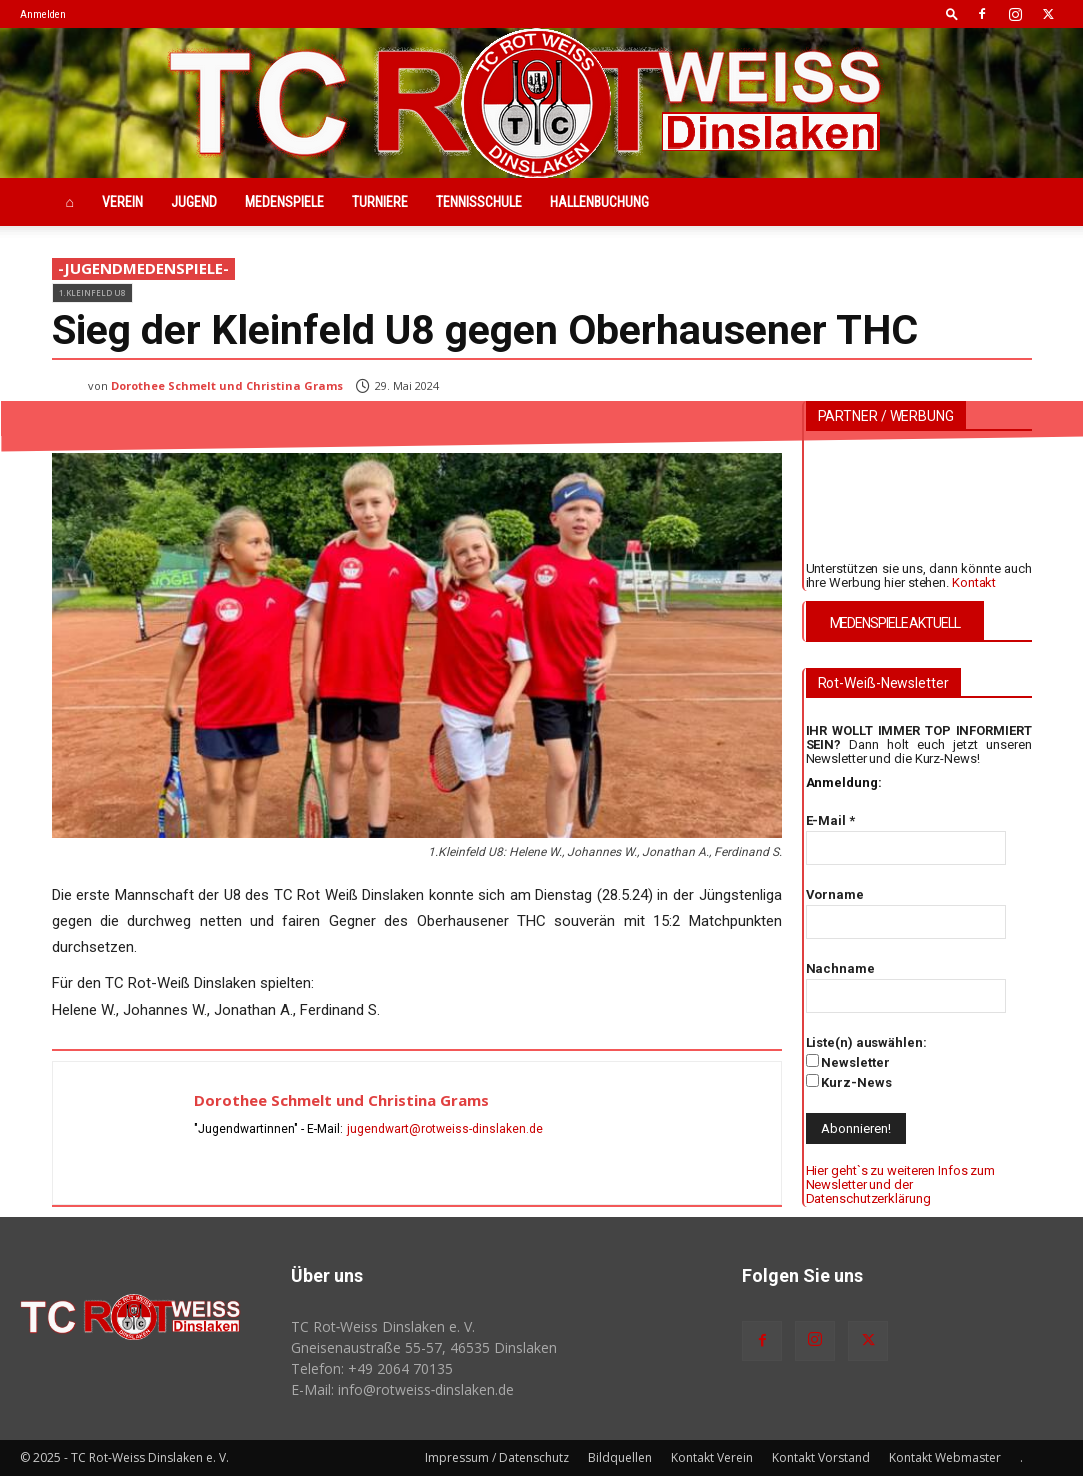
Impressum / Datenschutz (497, 1457)
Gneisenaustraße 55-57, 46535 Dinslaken (424, 1347)
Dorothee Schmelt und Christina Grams (227, 385)
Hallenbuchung (599, 202)
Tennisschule (479, 202)
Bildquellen (620, 1457)
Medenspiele (284, 202)
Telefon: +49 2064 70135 (372, 1368)
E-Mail (830, 820)
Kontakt (974, 582)
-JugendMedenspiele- (143, 269)
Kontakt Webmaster (945, 1457)
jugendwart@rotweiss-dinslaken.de (445, 1129)
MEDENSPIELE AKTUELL (895, 623)
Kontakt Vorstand (821, 1457)
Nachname (840, 968)
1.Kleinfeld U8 (92, 292)
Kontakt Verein (712, 1457)
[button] (952, 13)
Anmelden (43, 14)
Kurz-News (849, 1082)
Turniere (380, 202)
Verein (122, 202)
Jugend (194, 202)
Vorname (835, 894)
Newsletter (848, 1062)
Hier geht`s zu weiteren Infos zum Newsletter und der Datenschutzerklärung (901, 1185)
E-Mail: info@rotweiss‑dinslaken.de (403, 1389)
